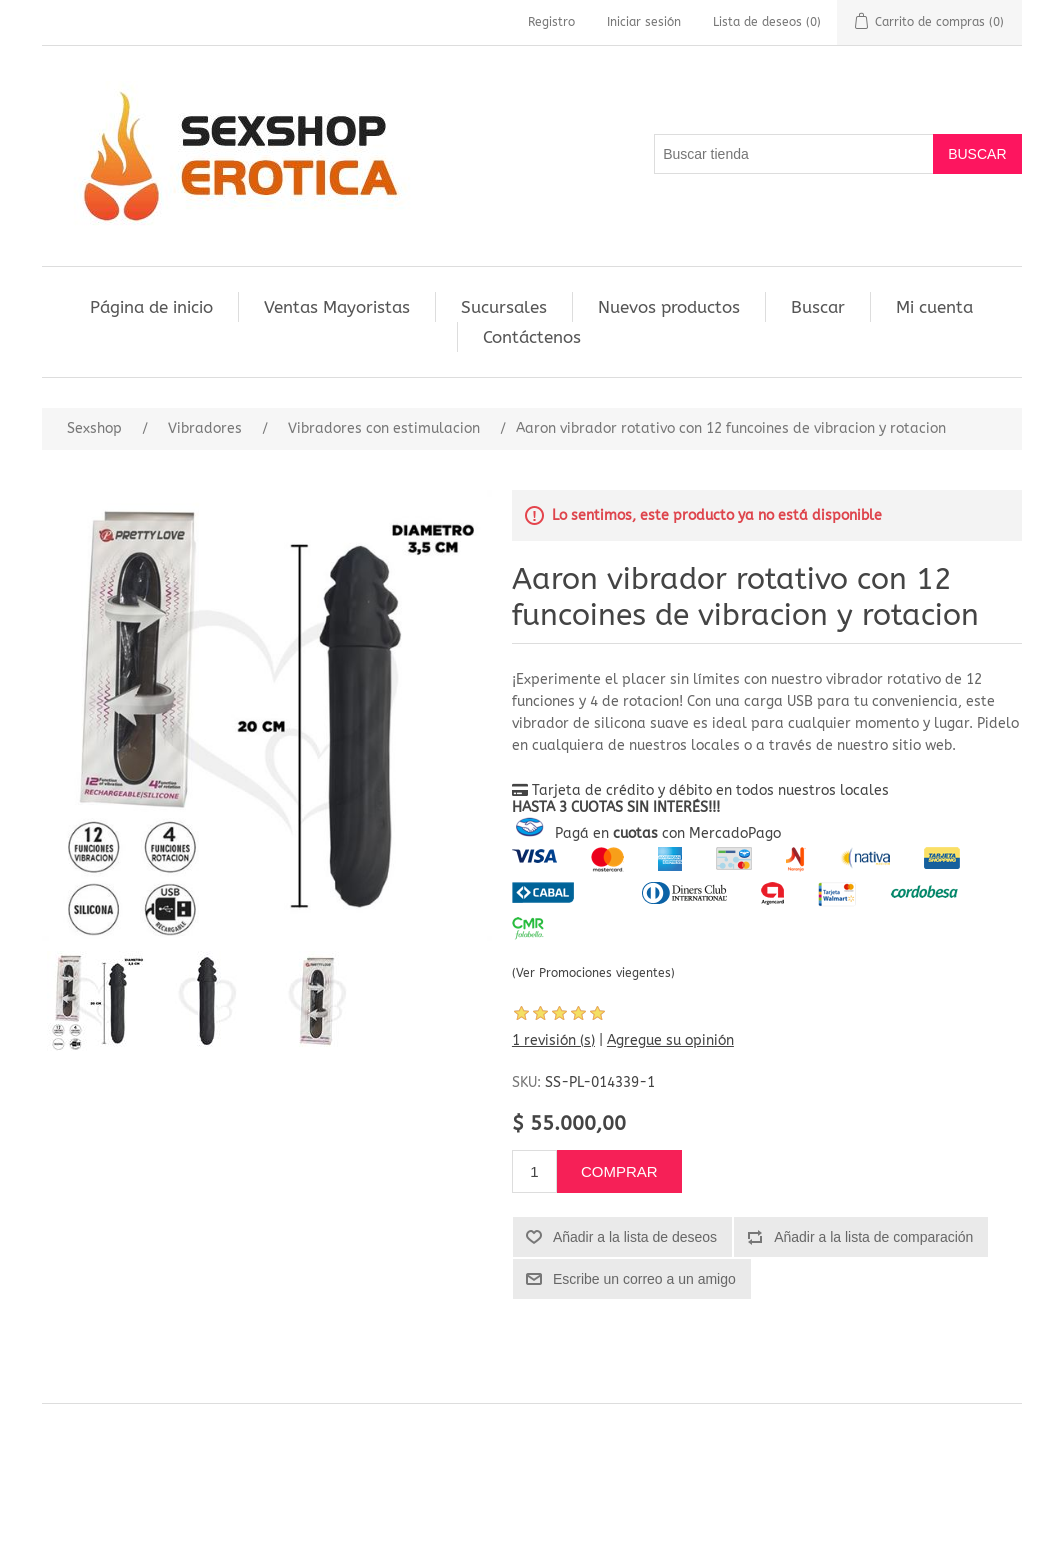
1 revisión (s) (553, 1040)
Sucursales (504, 307)
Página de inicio (151, 307)
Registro (551, 22)
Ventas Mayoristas (337, 307)
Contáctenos (532, 337)
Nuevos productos (669, 307)
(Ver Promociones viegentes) (593, 973)
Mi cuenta (934, 307)
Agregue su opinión (670, 1040)
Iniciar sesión (644, 22)
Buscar (818, 307)
